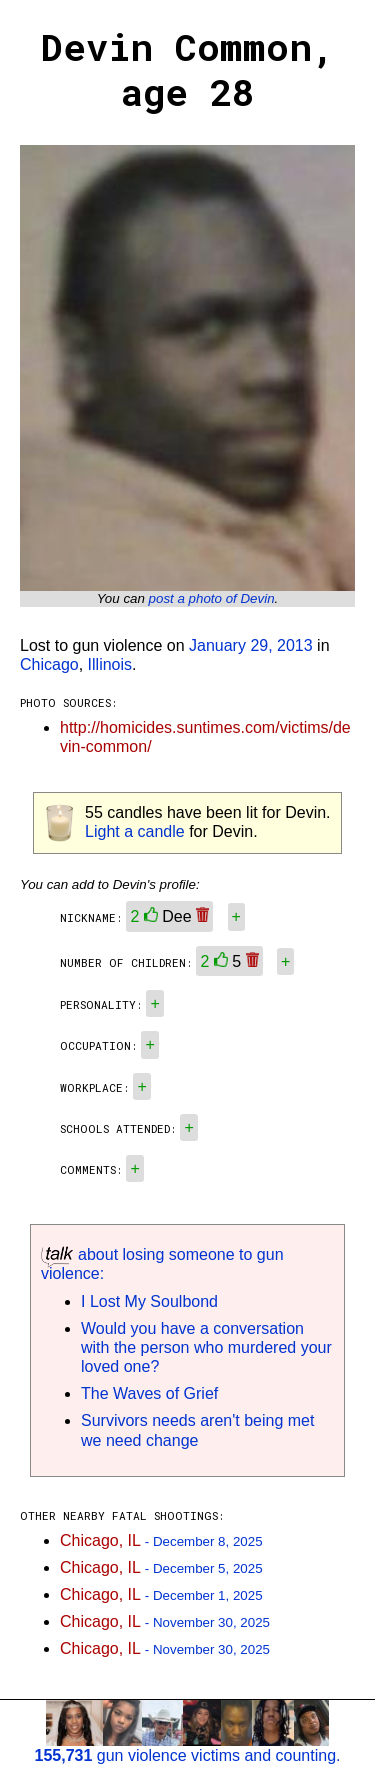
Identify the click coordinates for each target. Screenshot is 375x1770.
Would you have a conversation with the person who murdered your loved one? (206, 1347)
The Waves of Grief (149, 1393)
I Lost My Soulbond (149, 1301)
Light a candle (135, 831)
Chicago (49, 664)
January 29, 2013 (251, 645)
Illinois (110, 664)
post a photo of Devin (212, 598)
